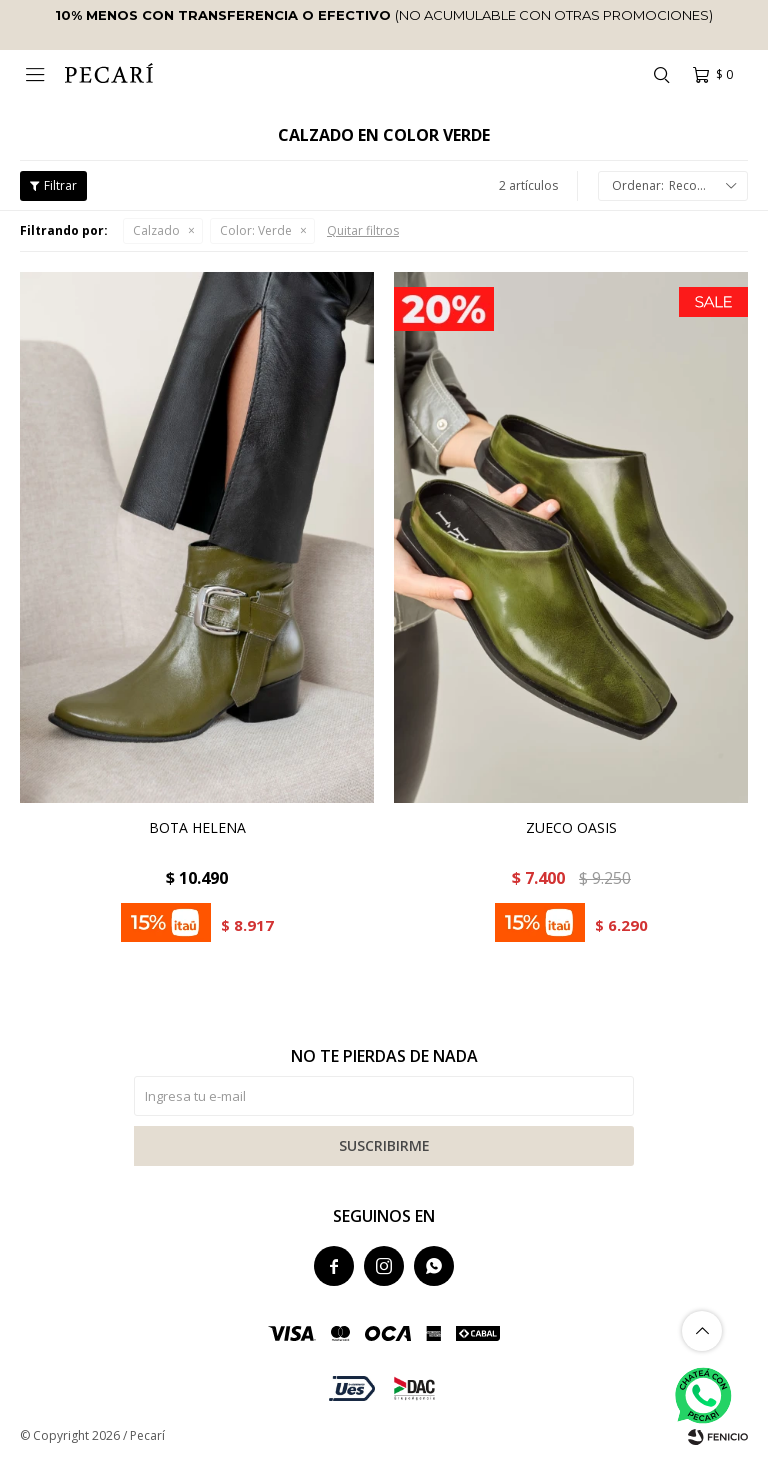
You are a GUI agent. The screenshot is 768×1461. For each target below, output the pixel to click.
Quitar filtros (363, 230)
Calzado (156, 230)
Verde (256, 230)
